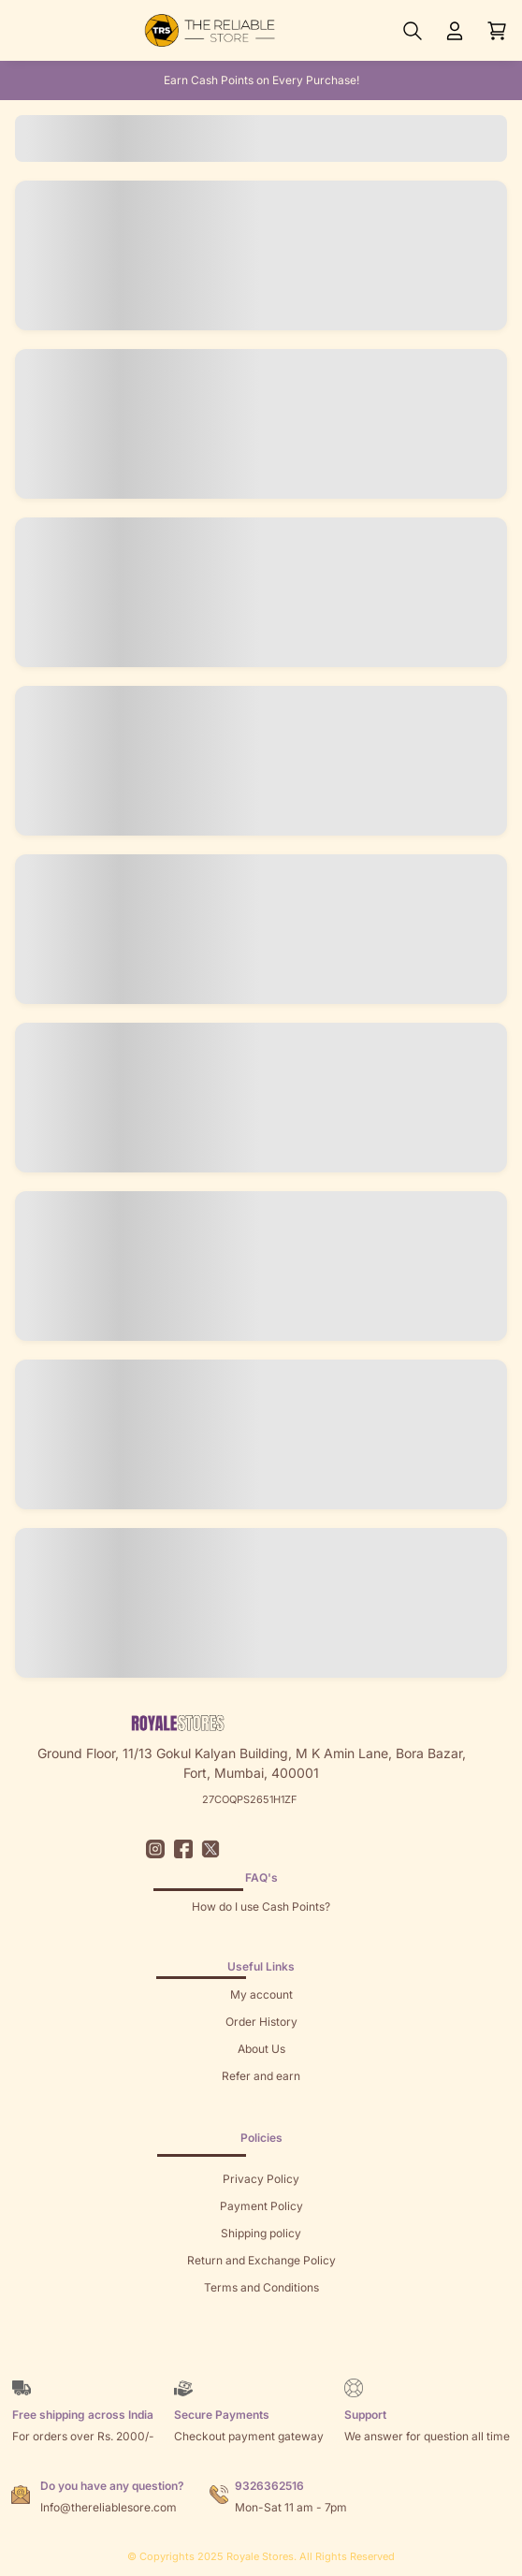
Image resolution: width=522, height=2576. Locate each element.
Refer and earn (261, 2076)
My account (261, 1994)
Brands (261, 2342)
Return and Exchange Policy (261, 2260)
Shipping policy (261, 2233)
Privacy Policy (261, 2179)
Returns (261, 2103)
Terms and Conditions (261, 2287)
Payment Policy (261, 2206)
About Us (261, 2049)
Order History (261, 2022)
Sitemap (261, 2314)
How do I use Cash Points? (261, 1906)
